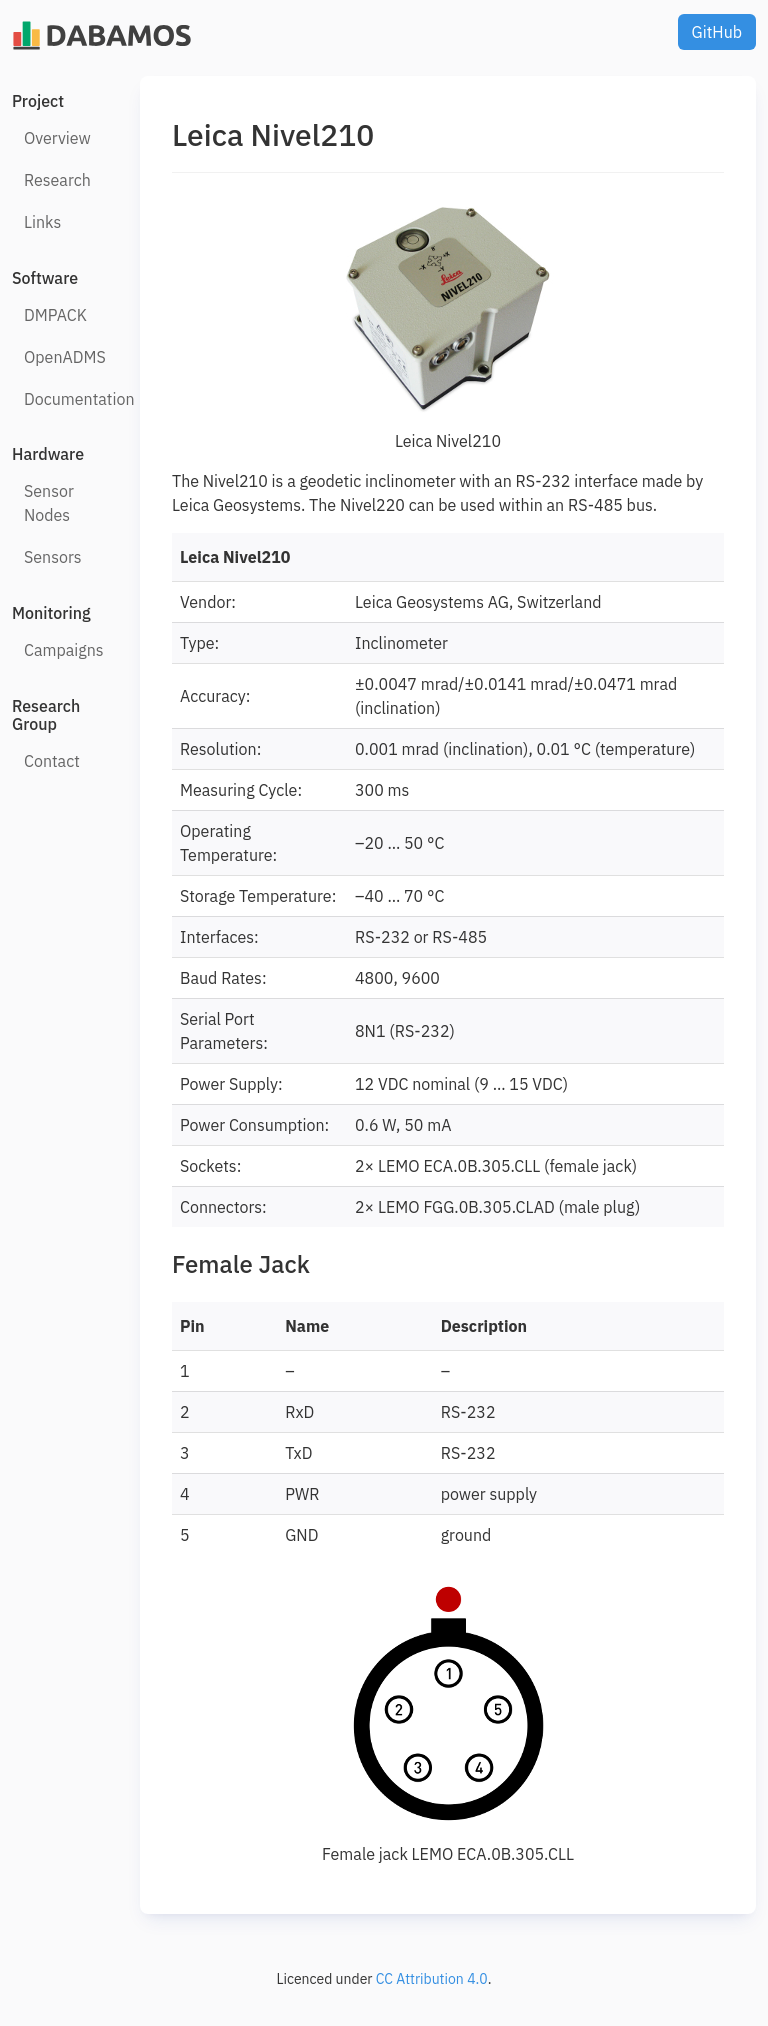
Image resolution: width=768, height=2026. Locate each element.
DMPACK (55, 315)
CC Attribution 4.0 (432, 1979)
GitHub (717, 32)
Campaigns (64, 650)
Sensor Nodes (49, 503)
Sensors (53, 557)
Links (42, 222)
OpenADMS (65, 357)
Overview (57, 138)
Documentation (70, 399)
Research (57, 180)
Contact (52, 761)
